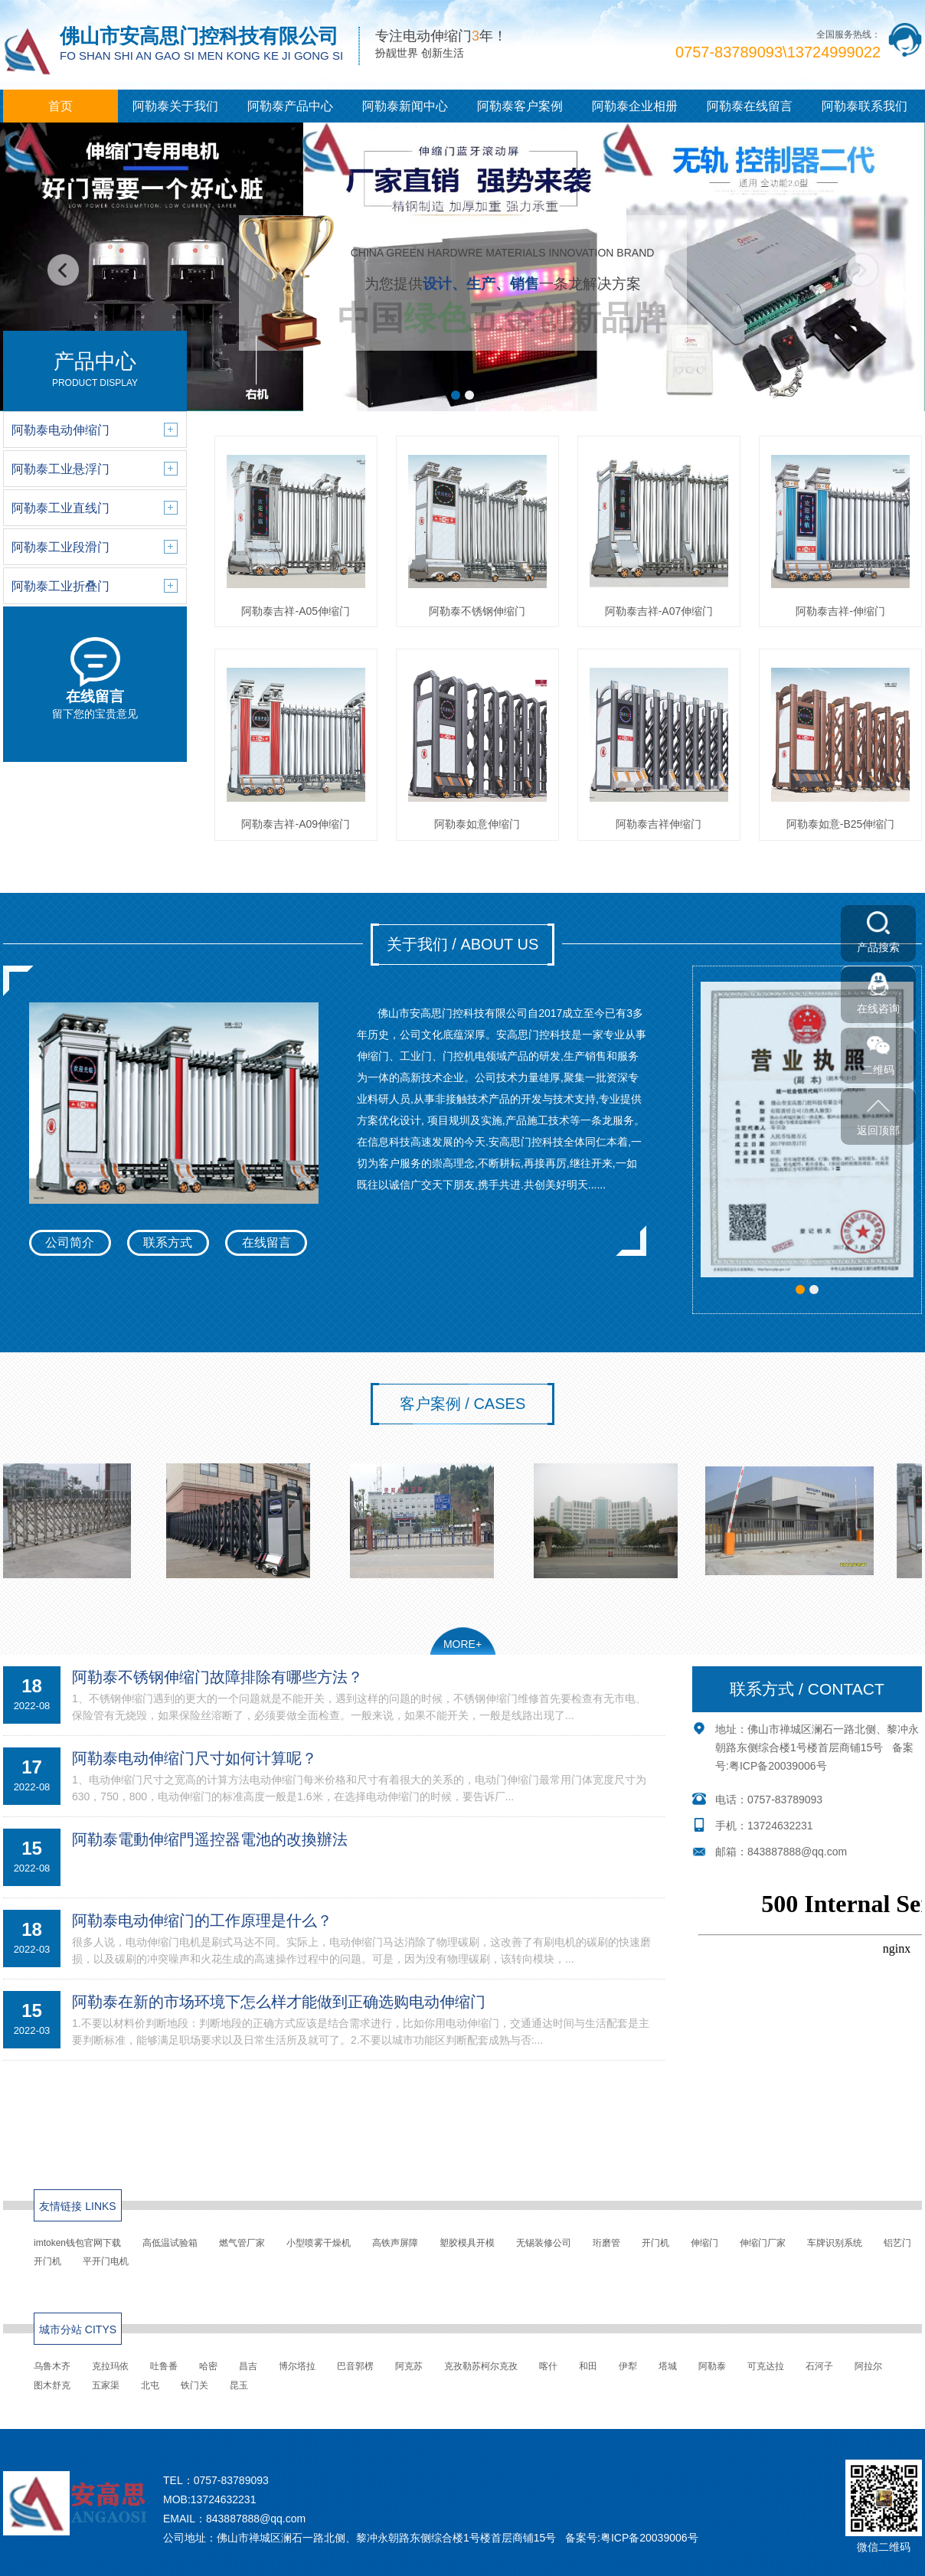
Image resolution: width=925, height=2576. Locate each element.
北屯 (150, 2385)
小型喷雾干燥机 (318, 2243)
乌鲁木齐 (52, 2366)
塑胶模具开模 (467, 2243)
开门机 (655, 2243)
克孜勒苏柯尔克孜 (481, 2366)
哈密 (208, 2366)
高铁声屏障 (395, 2243)
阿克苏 (409, 2366)
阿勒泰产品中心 (290, 106)
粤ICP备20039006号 (778, 1766)
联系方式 (167, 1242)
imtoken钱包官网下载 (77, 2243)
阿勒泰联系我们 (864, 106)
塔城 (668, 2366)
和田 (588, 2366)
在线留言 (266, 1242)
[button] (455, 395)
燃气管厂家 (242, 2243)
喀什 (548, 2366)
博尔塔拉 (297, 2366)
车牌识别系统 (834, 2243)
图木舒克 (52, 2385)
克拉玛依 (110, 2366)
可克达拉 (765, 2366)
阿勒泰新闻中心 (405, 106)
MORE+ (462, 1644)
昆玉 (239, 2385)
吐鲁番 (164, 2366)
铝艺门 (897, 2243)
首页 (60, 106)
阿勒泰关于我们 (175, 106)
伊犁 (628, 2366)
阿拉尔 (868, 2366)
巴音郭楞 (355, 2366)
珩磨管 (606, 2243)
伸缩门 (704, 2243)
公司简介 (69, 1242)
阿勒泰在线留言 (750, 106)
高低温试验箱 (170, 2243)
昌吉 (248, 2366)
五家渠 (105, 2385)
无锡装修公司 (543, 2243)
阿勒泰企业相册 (635, 106)
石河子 (819, 2366)
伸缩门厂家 (763, 2243)
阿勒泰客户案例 (520, 106)
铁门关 (194, 2385)
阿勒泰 (712, 2366)
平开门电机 (106, 2261)
